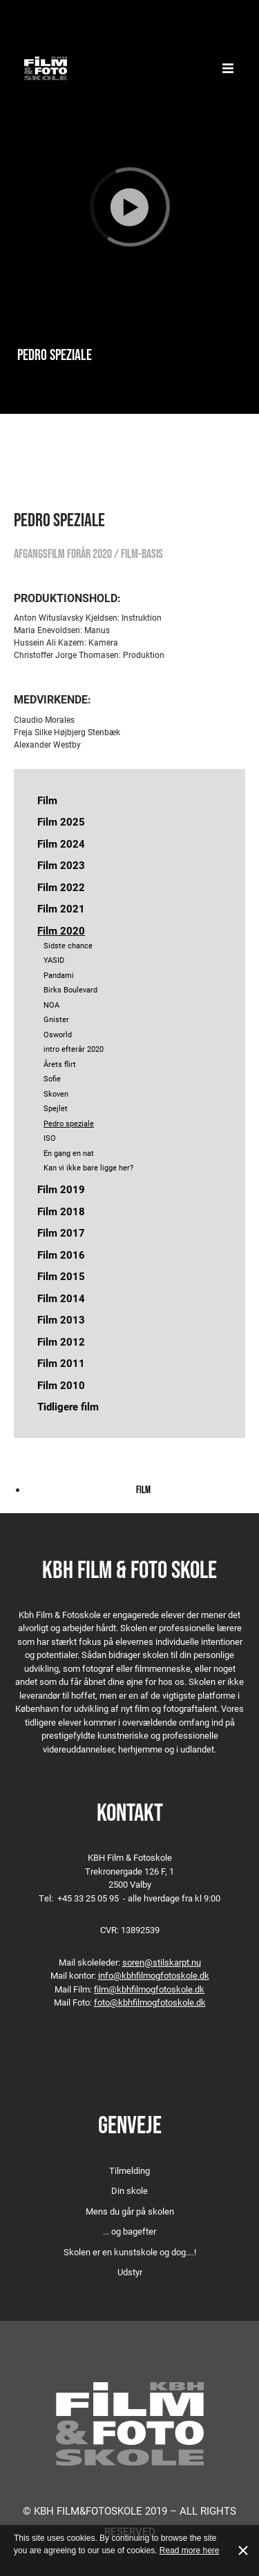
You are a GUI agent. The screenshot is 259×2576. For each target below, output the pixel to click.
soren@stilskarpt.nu (161, 1962)
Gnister (56, 1019)
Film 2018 (61, 1211)
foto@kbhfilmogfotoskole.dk (150, 2002)
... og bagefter (129, 2231)
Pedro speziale (69, 1123)
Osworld (58, 1034)
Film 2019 (61, 1189)
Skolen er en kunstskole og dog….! (130, 2252)
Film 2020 (61, 930)
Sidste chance (68, 945)
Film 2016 (61, 1254)
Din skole (129, 2190)
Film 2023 (61, 865)
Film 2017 (61, 1232)
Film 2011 (61, 1363)
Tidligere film (68, 1406)
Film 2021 (61, 908)
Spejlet (56, 1108)
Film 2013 (61, 1319)
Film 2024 (61, 843)
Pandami (59, 975)
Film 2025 (61, 821)
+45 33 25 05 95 (88, 1898)
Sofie (52, 1078)
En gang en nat (69, 1153)
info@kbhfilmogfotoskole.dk (153, 1975)
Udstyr (129, 2272)
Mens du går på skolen (130, 2211)
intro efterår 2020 (74, 1049)
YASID (54, 960)
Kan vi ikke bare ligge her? (88, 1167)
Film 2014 (61, 1298)
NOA (51, 1004)
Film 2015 (61, 1276)
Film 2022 (61, 887)
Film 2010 (61, 1385)
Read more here (190, 2550)
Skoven (56, 1093)
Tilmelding (129, 2170)
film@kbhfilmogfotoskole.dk (149, 1989)
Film (47, 800)
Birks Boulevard (70, 989)
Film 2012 (61, 1341)
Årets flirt (60, 1064)
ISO (50, 1137)
